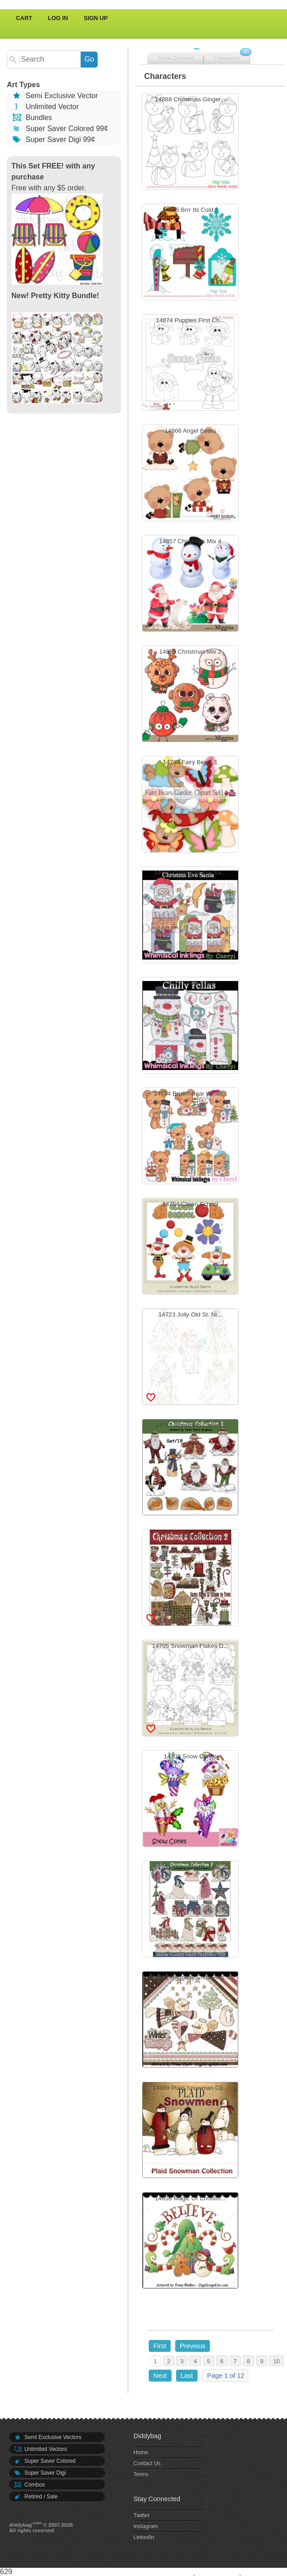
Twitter (142, 2515)
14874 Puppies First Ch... (190, 363)
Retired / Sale (35, 2496)
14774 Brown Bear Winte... (190, 1137)
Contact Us (147, 2463)
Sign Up (96, 18)
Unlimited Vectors (40, 2449)
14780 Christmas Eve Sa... (190, 916)
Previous (192, 2346)
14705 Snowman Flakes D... (190, 1689)
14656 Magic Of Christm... (190, 2241)
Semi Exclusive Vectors (47, 2437)
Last (187, 2375)
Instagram (146, 2526)
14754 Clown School (190, 1247)
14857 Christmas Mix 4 (190, 584)
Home (141, 2452)
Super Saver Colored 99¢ (59, 128)
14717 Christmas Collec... (190, 1468)
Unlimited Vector (45, 106)
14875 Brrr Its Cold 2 (190, 253)
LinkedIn (144, 2537)
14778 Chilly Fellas (190, 1026)
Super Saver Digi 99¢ (53, 139)
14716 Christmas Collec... (190, 1579)
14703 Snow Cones (190, 1800)
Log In (58, 18)
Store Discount (176, 58)
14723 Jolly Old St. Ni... (190, 1358)
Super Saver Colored (45, 2461)
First (159, 2346)
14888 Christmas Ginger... (190, 142)
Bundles (31, 117)
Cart (24, 18)
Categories (227, 58)
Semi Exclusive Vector (54, 96)
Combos (29, 2485)
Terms (141, 2474)
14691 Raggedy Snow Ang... (190, 2020)
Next (160, 2375)
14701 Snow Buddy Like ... (190, 1910)
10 (276, 2361)
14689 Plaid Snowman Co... (190, 2131)
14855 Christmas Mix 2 (190, 695)
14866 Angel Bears (190, 474)
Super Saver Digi (40, 2473)
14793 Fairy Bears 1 (190, 805)
